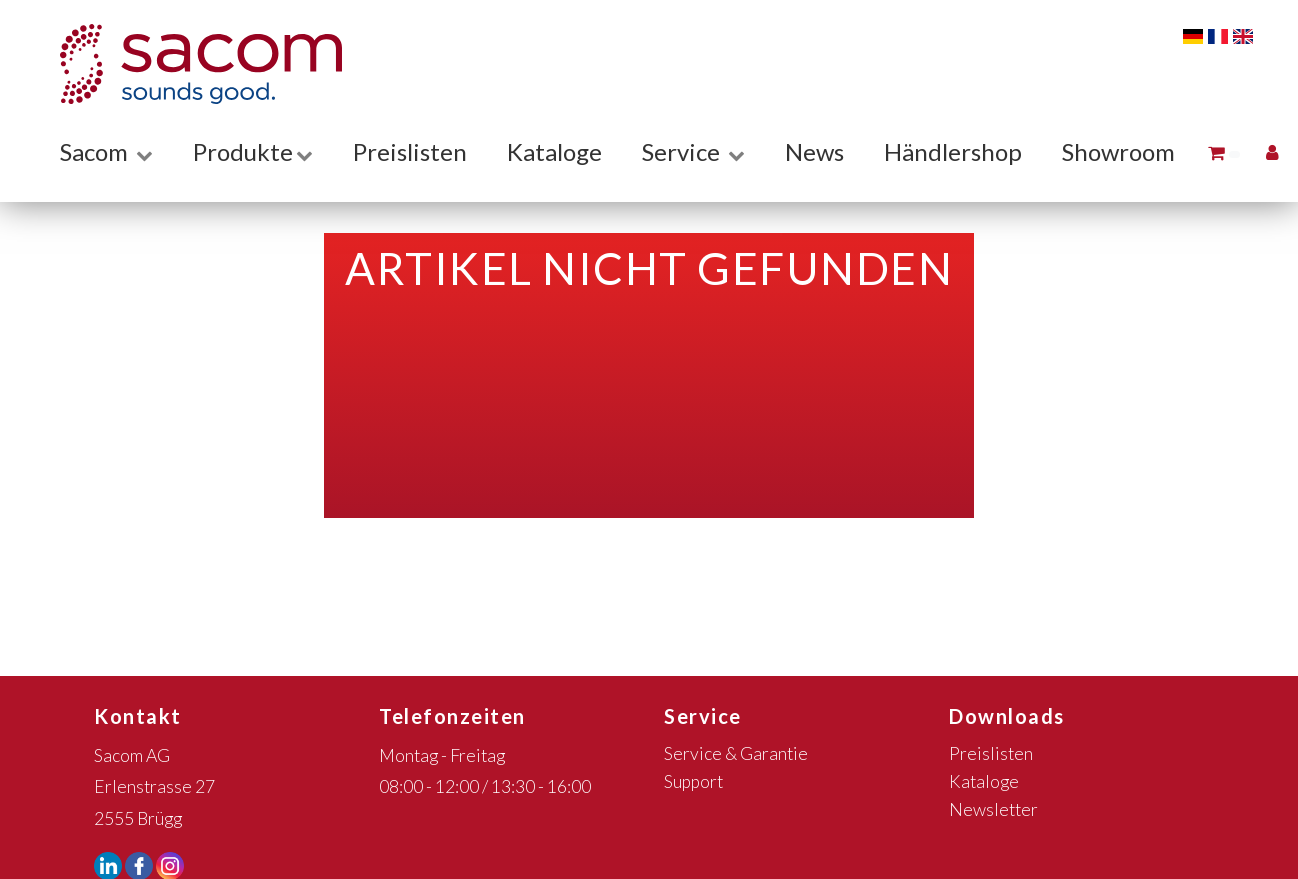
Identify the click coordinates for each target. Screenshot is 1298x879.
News (814, 151)
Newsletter (993, 809)
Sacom (106, 151)
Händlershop (953, 151)
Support (693, 781)
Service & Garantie (736, 753)
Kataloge (554, 151)
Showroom (1118, 151)
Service (693, 151)
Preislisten (410, 151)
